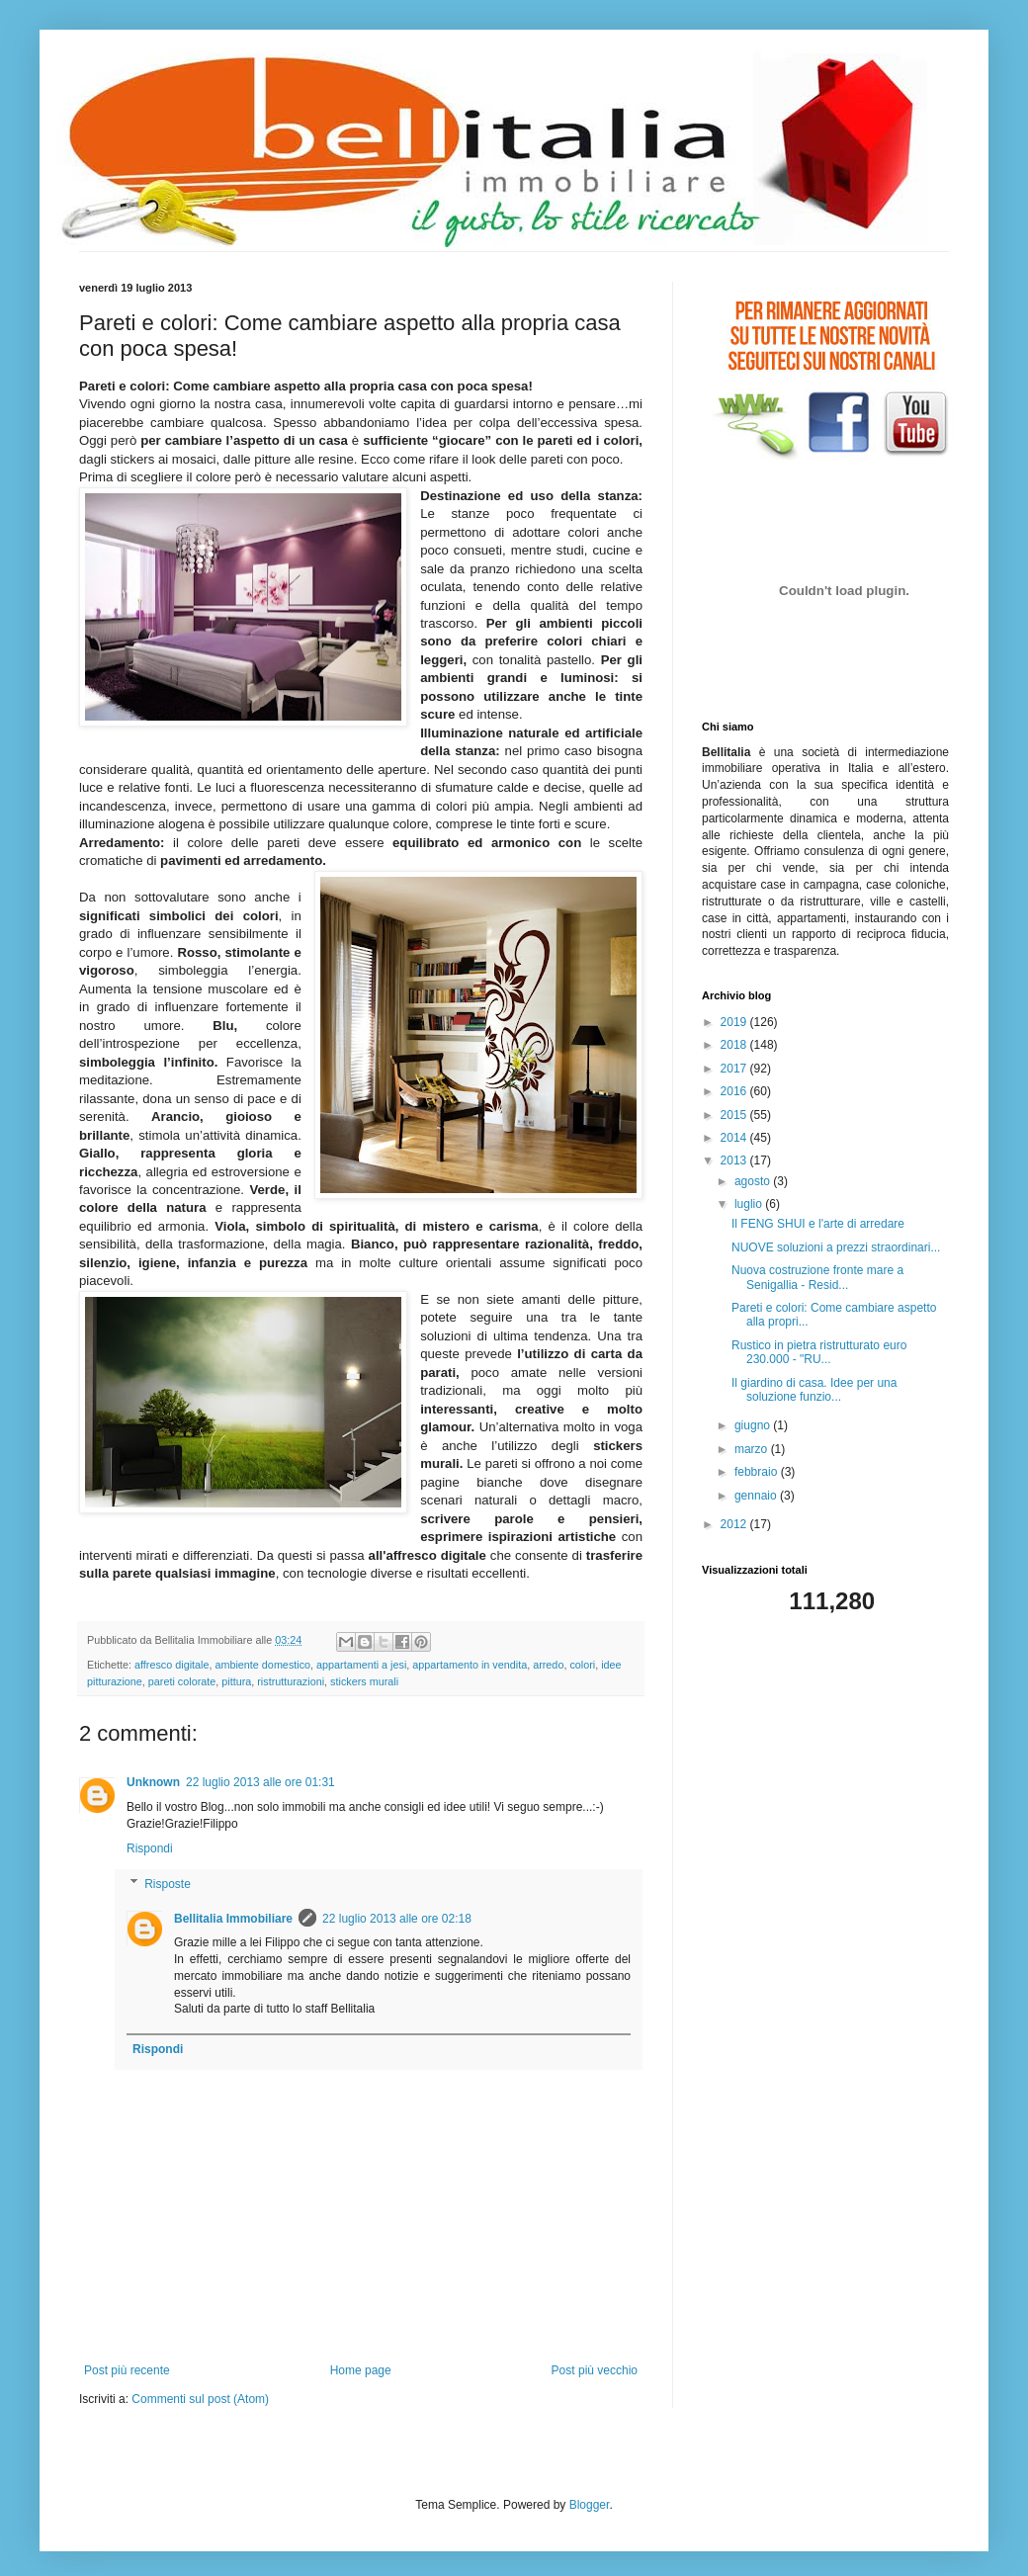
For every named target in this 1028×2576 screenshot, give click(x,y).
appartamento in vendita (469, 1665)
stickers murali (364, 1681)
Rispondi (150, 1848)
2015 (735, 1115)
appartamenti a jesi (361, 1665)
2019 (735, 1022)
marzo (752, 1449)
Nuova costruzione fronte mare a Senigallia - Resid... (817, 1277)
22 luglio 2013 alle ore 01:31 (260, 1782)
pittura (236, 1681)
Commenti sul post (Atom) (200, 2399)
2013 (735, 1160)
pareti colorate (181, 1681)
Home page (360, 2370)
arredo (548, 1665)
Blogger (589, 2505)
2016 (735, 1091)
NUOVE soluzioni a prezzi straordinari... (835, 1247)
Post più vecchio (595, 2370)
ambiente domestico (262, 1665)
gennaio (757, 1496)
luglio (749, 1204)
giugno (753, 1425)
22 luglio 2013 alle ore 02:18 (396, 1919)
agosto (753, 1181)
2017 (735, 1068)
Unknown (153, 1782)
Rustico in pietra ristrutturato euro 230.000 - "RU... (818, 1352)
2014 (735, 1138)
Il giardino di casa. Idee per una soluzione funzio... (814, 1390)
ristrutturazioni (290, 1681)
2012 (735, 1524)
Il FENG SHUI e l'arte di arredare (817, 1224)
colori (582, 1665)
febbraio (757, 1472)
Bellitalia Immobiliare (233, 1919)
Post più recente (127, 2370)
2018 (735, 1045)
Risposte (167, 1884)
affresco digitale (171, 1665)
